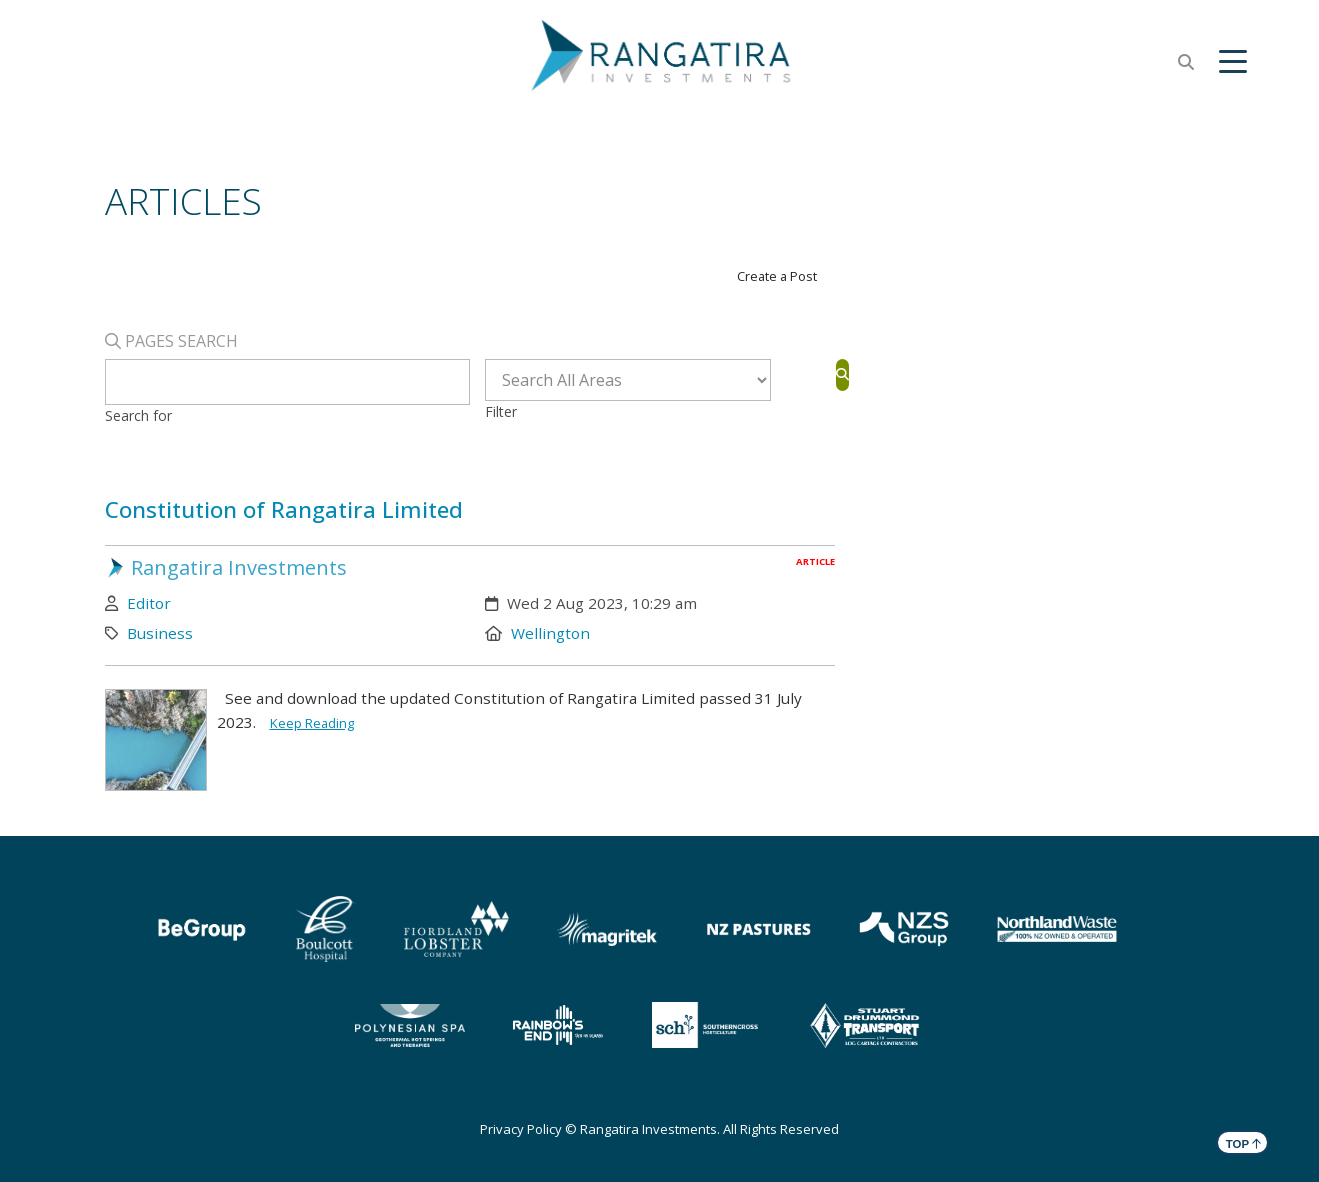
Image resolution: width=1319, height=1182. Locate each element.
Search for (138, 415)
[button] (1233, 62)
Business (160, 633)
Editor (149, 603)
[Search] (842, 374)
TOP (1244, 1142)
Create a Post (777, 276)
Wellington (550, 633)
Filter (501, 411)
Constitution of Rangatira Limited (284, 509)
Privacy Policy (521, 1129)
